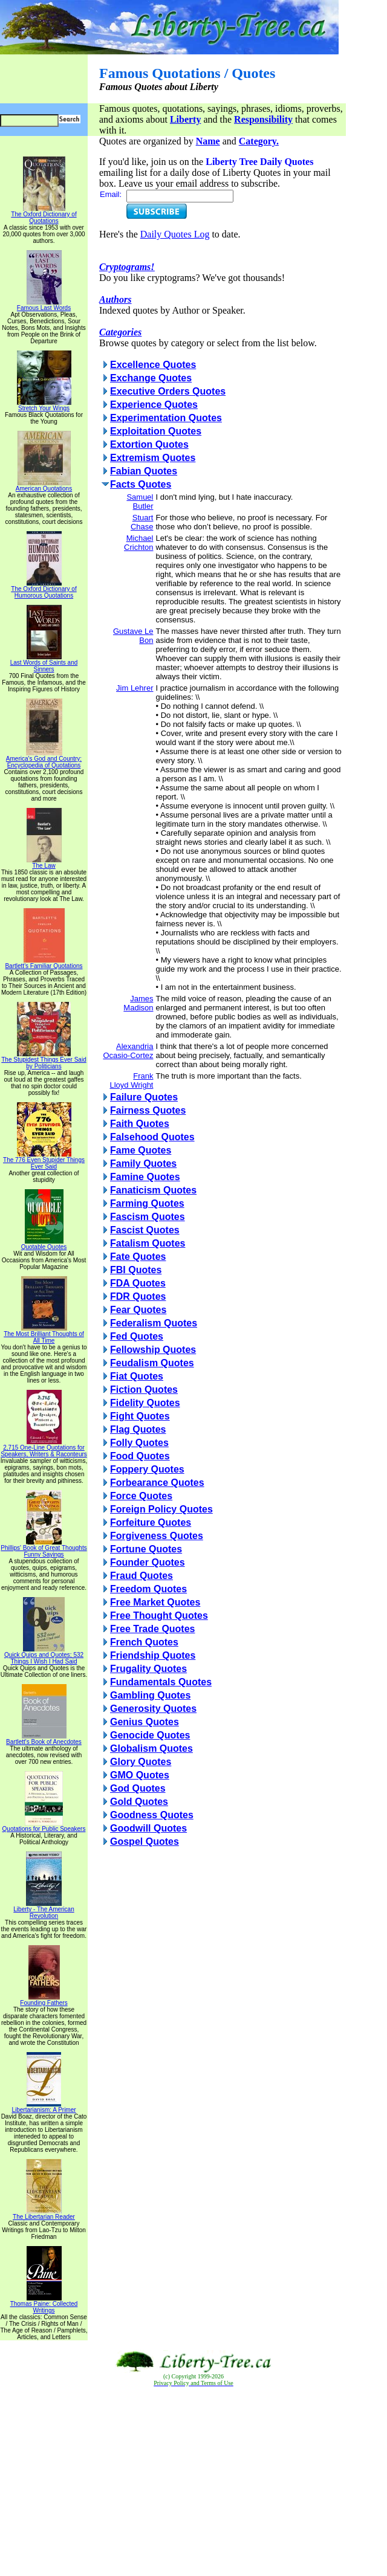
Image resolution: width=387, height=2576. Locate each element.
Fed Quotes (136, 1336)
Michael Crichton (138, 543)
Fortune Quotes (146, 1549)
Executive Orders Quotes (168, 391)
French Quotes (144, 1642)
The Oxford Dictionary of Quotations (43, 214)
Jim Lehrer (134, 687)
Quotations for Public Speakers (44, 1826)
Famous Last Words (44, 305)
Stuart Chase (142, 522)
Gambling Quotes (150, 1695)
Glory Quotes (140, 1762)
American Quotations (44, 486)
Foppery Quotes (147, 1469)
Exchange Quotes (151, 378)
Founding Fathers (43, 2000)
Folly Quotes (139, 1443)
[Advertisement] (193, 2481)
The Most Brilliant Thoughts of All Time (44, 1334)
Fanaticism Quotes (153, 1190)
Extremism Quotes (152, 458)
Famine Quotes (145, 1177)
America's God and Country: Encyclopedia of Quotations (44, 759)
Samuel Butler (139, 501)
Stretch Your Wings (44, 405)
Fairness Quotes (148, 1110)
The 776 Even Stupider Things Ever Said (44, 1160)
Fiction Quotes (144, 1389)
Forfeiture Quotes (150, 1522)
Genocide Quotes (150, 1735)
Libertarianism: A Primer (43, 2107)
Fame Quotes (140, 1150)
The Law (44, 863)
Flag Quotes (138, 1429)
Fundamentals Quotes (161, 1682)
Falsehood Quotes (152, 1137)
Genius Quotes (144, 1722)
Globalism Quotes (151, 1748)
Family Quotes (143, 1163)
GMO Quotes (139, 1775)
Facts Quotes (140, 484)
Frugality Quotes (148, 1669)
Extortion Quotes (149, 444)
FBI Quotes (135, 1270)
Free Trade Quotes (152, 1629)
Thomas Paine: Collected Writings (44, 2304)
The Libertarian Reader (44, 2214)
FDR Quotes (138, 1296)
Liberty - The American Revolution (43, 1909)
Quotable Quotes (44, 1244)
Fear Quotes (138, 1310)
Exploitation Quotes (155, 431)
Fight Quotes (140, 1416)
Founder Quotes (147, 1562)
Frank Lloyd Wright (131, 1080)
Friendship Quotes (152, 1655)
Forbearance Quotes (157, 1482)
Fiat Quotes (136, 1376)
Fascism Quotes (147, 1217)
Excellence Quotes (153, 365)
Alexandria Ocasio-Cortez (128, 1051)
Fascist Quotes (145, 1230)
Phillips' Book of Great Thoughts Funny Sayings (43, 1548)
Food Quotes (140, 1456)
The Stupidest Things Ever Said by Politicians (43, 1060)
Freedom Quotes (148, 1589)
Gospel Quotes (144, 1841)
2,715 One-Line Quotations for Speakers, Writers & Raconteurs (44, 1448)
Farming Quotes (147, 1203)
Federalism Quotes (153, 1323)
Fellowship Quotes (153, 1349)
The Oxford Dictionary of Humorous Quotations (43, 589)
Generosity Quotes (153, 1708)
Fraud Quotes (141, 1575)
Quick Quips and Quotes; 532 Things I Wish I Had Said (43, 1655)
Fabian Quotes (143, 471)
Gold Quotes (139, 1801)
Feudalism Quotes (152, 1363)
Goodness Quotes (152, 1815)
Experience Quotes (154, 404)
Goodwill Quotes (148, 1828)
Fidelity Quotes (145, 1403)
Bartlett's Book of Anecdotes (44, 1739)
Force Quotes (141, 1496)
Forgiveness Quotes (156, 1536)
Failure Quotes (144, 1097)
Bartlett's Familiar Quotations (43, 963)
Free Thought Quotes (159, 1615)
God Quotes (138, 1788)
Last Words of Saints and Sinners (44, 663)
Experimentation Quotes (166, 418)
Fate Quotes (138, 1256)
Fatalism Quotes (147, 1243)
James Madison (138, 1003)
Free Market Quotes (155, 1602)
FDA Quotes (138, 1283)
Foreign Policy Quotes (161, 1509)
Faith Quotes (139, 1124)
